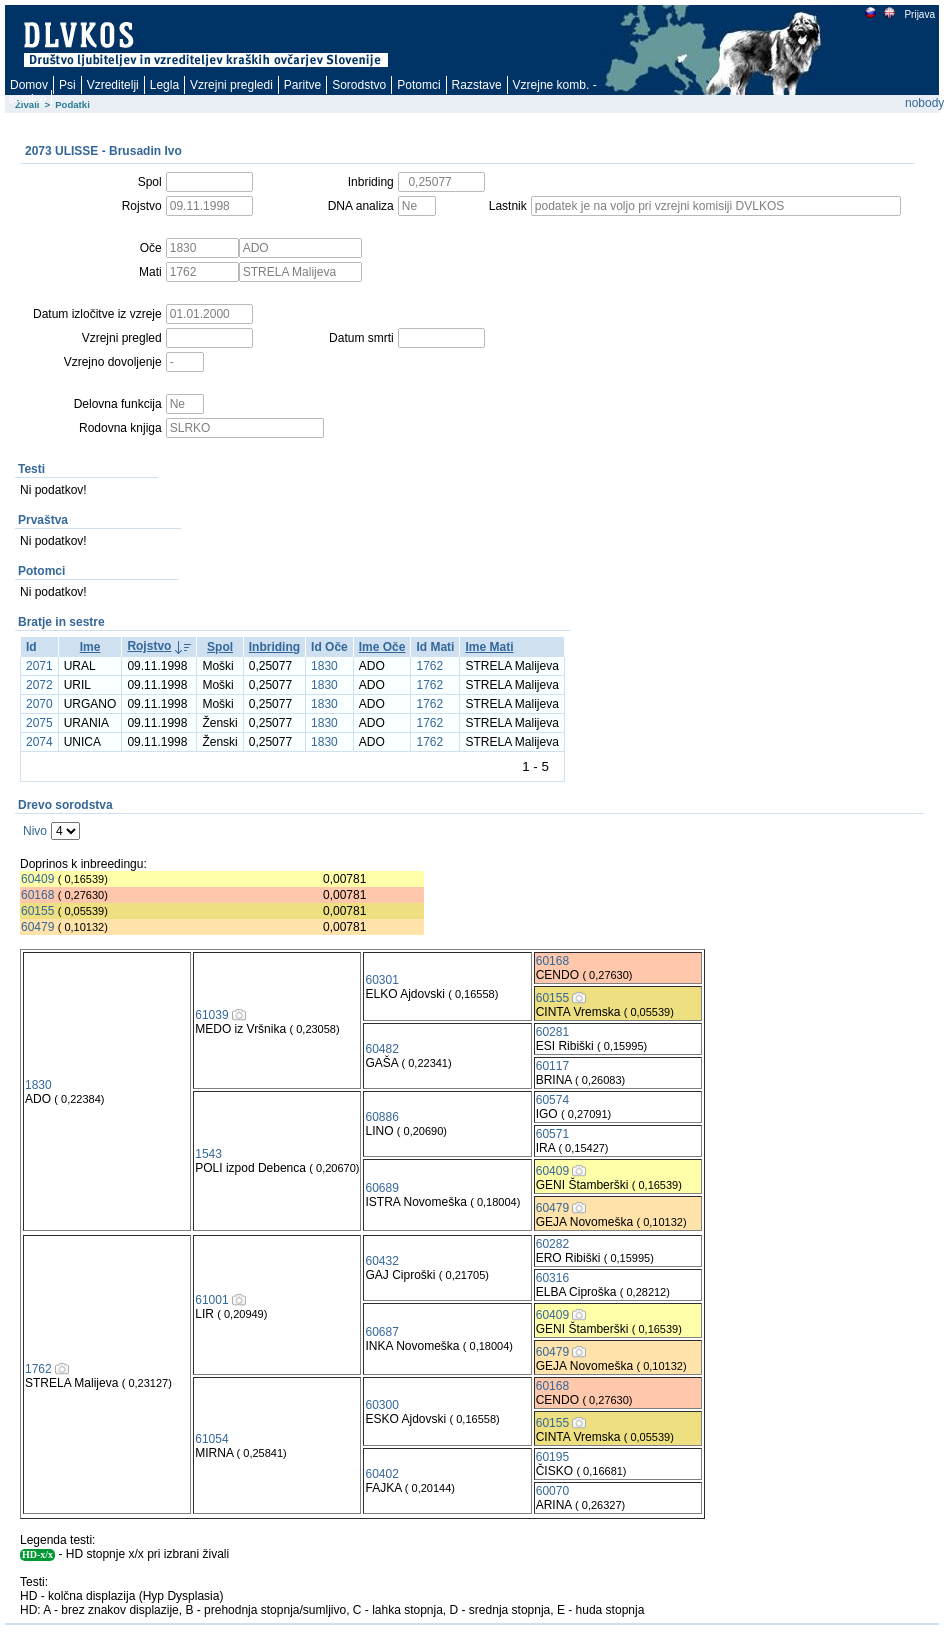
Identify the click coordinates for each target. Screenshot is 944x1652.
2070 (39, 704)
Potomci (418, 85)
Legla (164, 85)
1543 (208, 1154)
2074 (39, 742)
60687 (381, 1332)
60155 (37, 911)
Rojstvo (149, 646)
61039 (211, 1015)
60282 (552, 1244)
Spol (220, 647)
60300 (381, 1405)
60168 (37, 895)
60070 (552, 1491)
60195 (552, 1457)
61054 (211, 1439)
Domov (29, 85)
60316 (552, 1278)
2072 (39, 685)
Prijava (919, 14)
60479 (37, 927)
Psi (67, 85)
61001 (211, 1300)
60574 (552, 1100)
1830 (324, 666)
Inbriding (274, 647)
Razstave (477, 85)
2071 (39, 666)
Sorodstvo (359, 85)
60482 (381, 1049)
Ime (90, 647)
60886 (381, 1117)
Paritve (302, 85)
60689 (381, 1188)
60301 (381, 980)
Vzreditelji (113, 85)
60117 (552, 1066)
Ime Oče (382, 647)
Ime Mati (489, 647)
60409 (37, 879)
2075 (39, 723)
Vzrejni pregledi (231, 85)
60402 (381, 1474)
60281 (552, 1032)
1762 (429, 666)
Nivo (35, 831)
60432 (381, 1261)
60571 (552, 1134)
